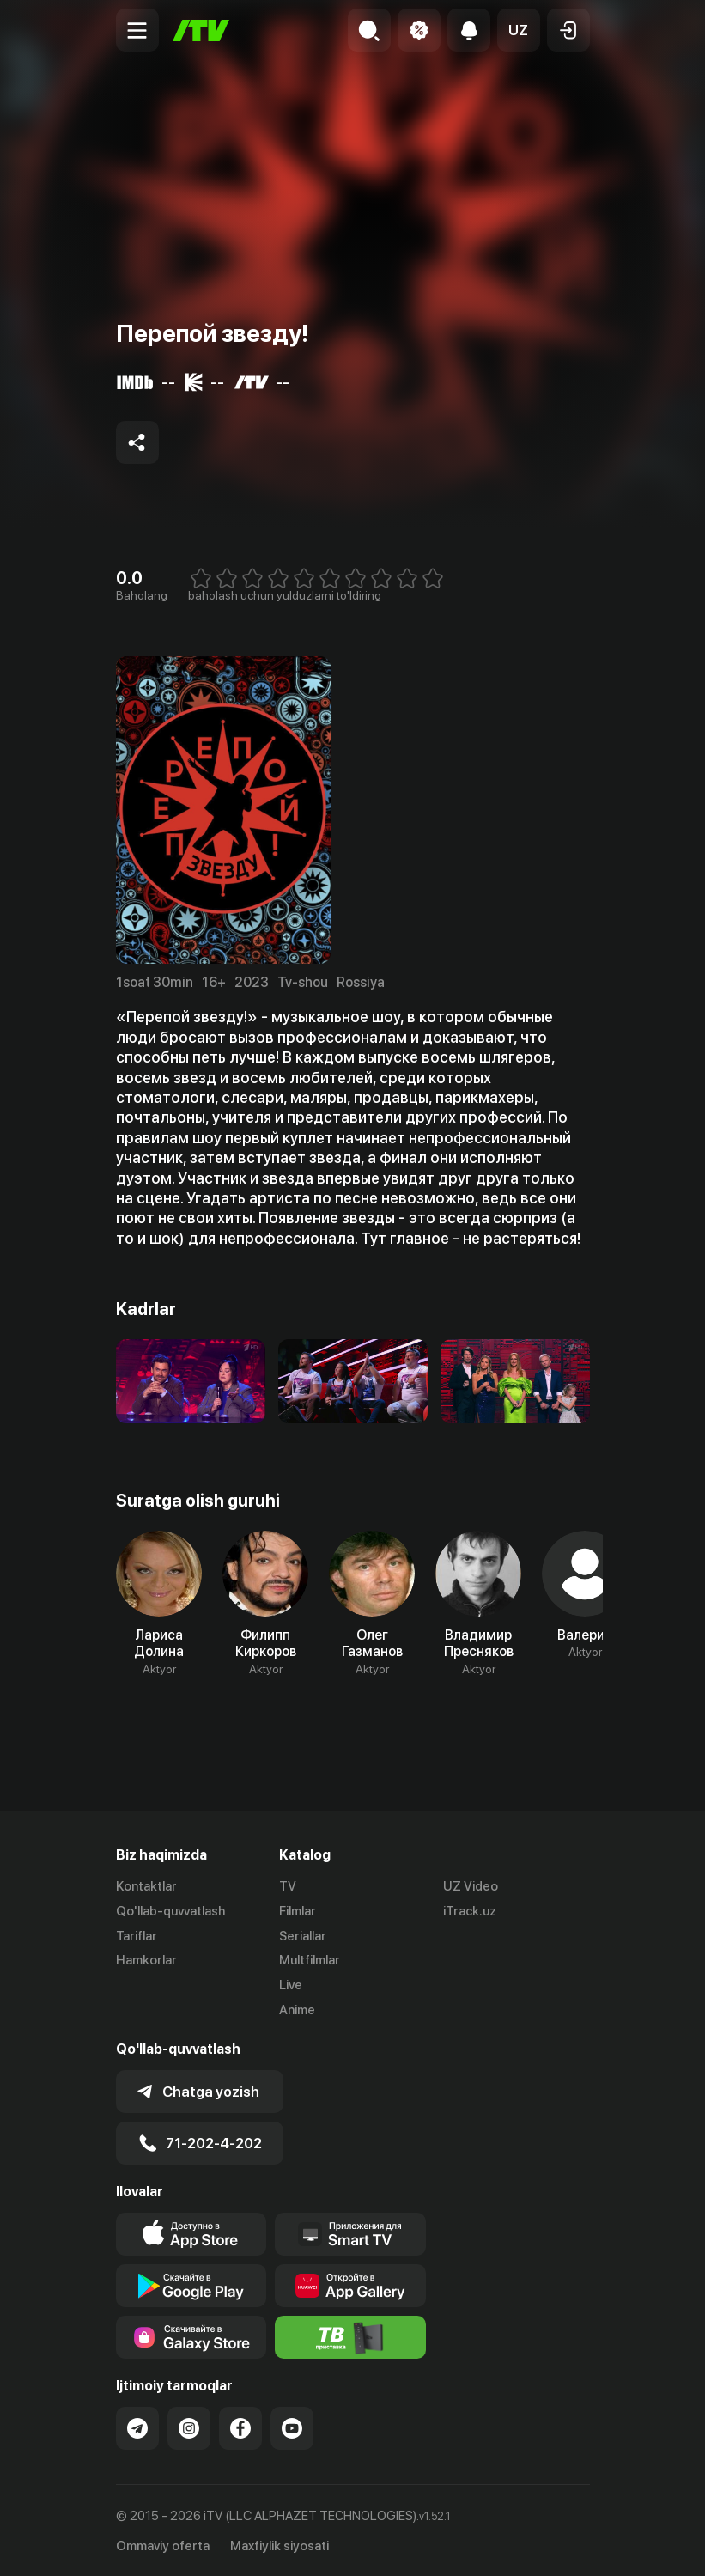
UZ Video (470, 1886)
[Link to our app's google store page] (191, 2284)
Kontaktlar (146, 1886)
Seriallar (302, 1936)
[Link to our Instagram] (188, 2427)
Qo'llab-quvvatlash (170, 1911)
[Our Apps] (350, 2233)
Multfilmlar (309, 1960)
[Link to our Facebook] (240, 2427)
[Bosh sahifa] (201, 30)
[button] (518, 30)
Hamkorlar (146, 1960)
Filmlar (297, 1911)
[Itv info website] (350, 2336)
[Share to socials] (137, 442)
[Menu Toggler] (137, 30)
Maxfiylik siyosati (279, 2544)
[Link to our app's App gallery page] (350, 2284)
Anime (297, 2010)
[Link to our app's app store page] (191, 2233)
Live (290, 1985)
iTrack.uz (469, 1911)
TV (287, 1886)
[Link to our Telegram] (137, 2427)
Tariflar (136, 1936)
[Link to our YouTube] (291, 2427)
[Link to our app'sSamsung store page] (191, 2336)
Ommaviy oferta (163, 2544)
